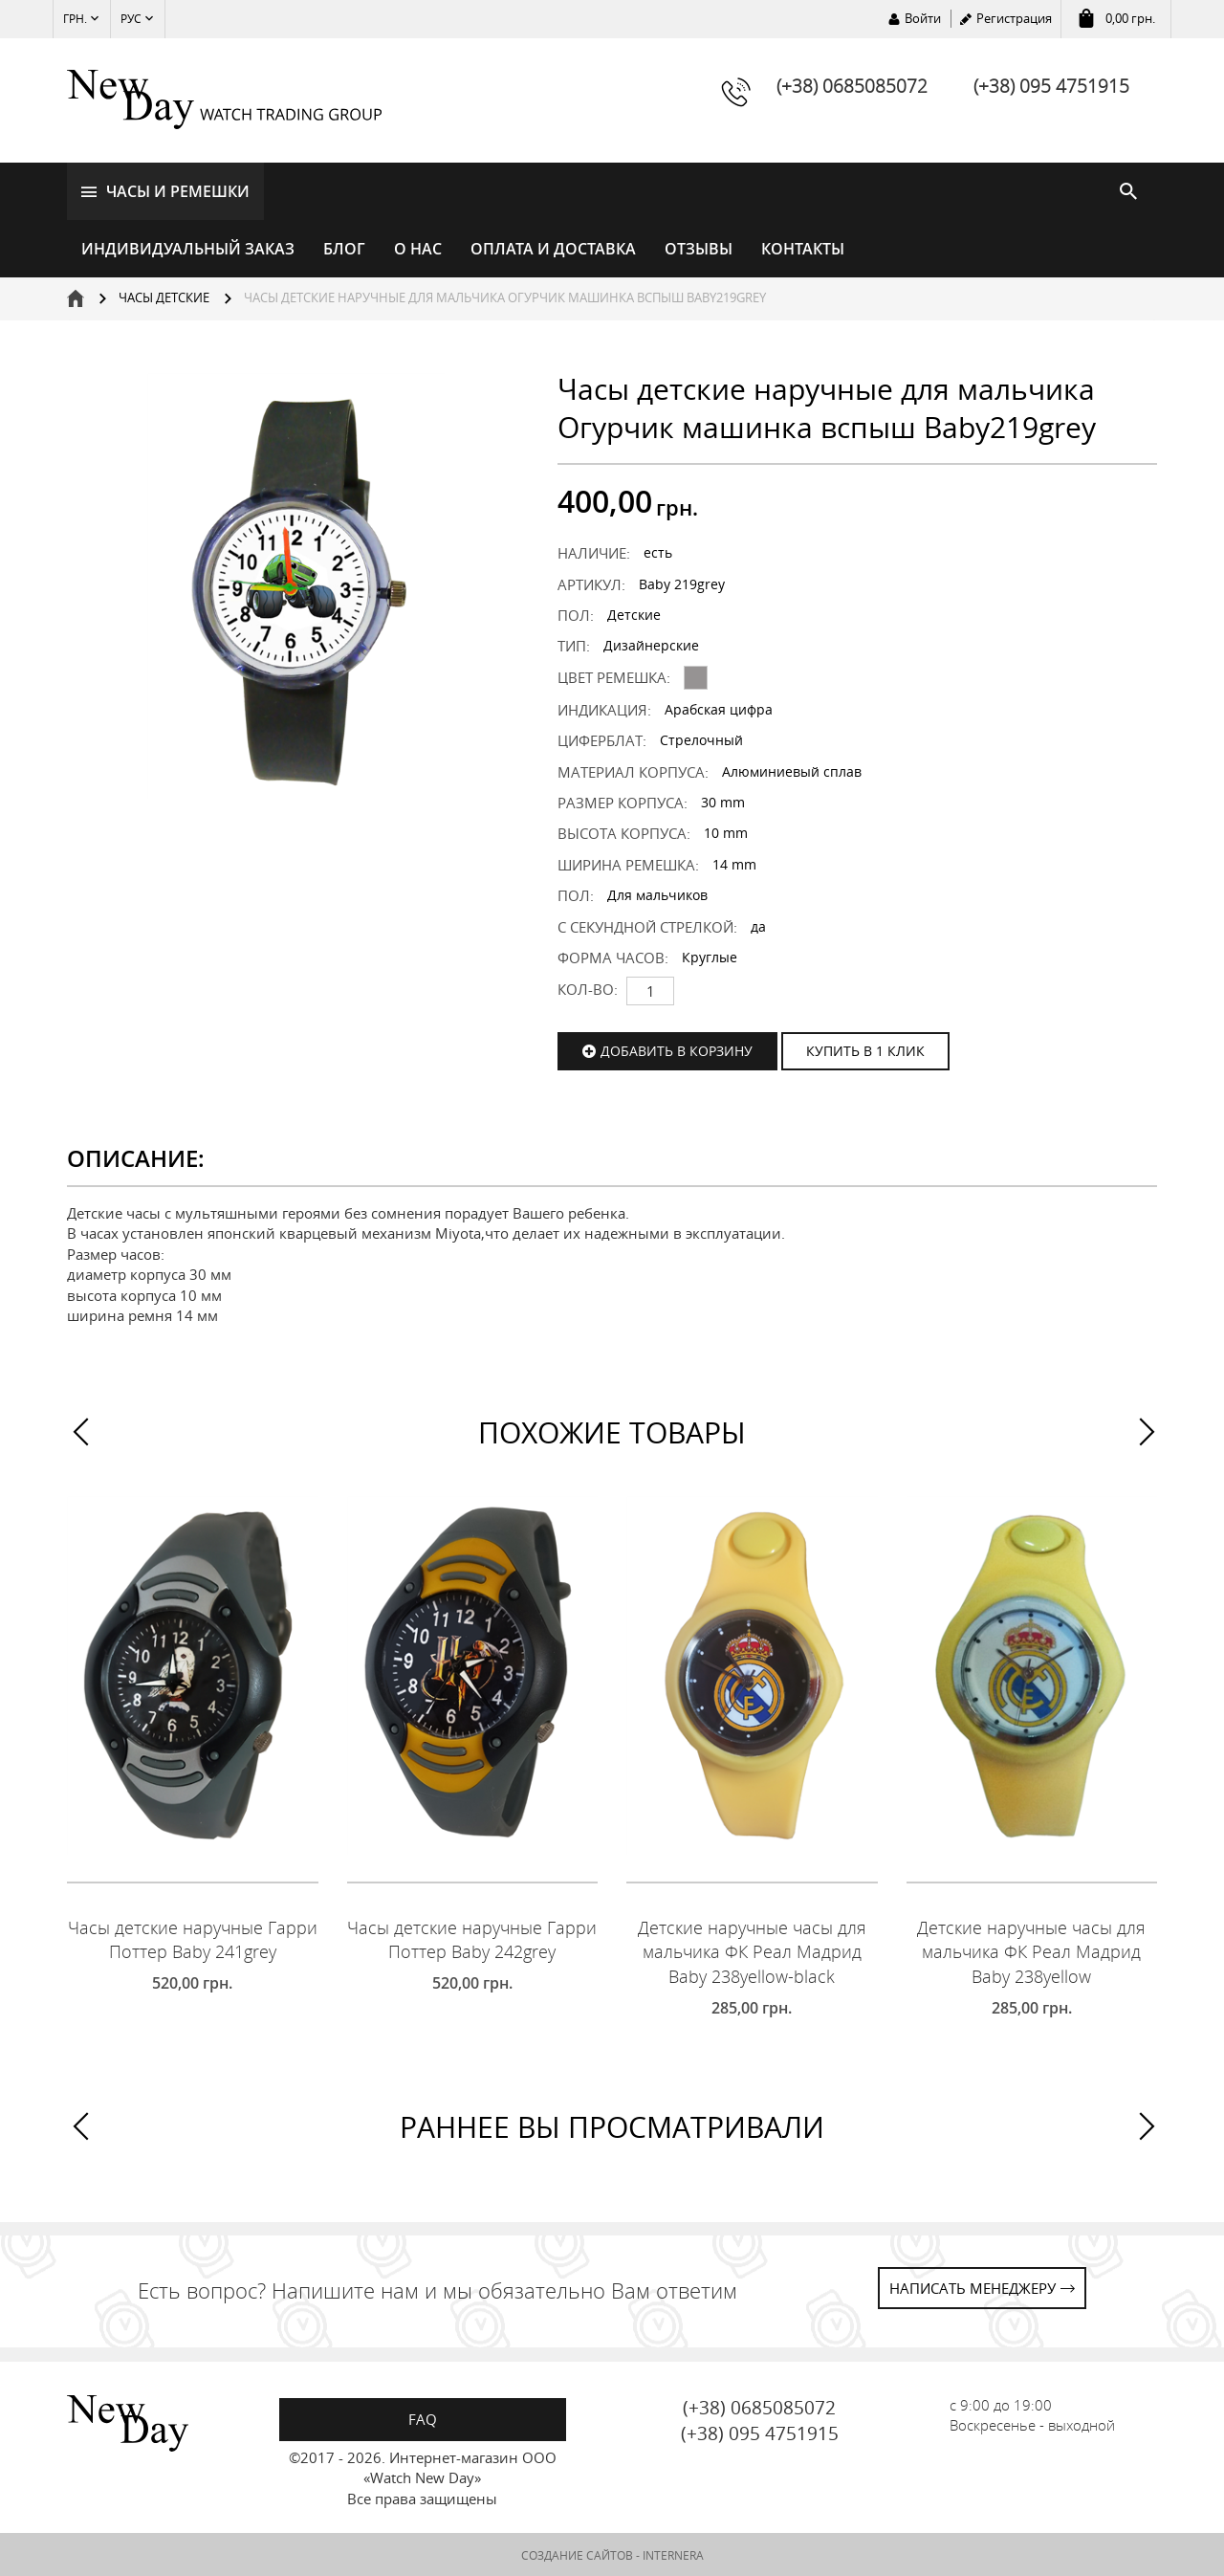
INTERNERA (673, 2554)
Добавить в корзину (677, 1049)
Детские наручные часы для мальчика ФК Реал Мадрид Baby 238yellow (1031, 1951)
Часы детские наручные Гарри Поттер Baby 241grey (192, 1939)
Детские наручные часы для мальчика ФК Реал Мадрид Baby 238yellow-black (752, 1951)
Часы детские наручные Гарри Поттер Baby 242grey (472, 1939)
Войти (923, 18)
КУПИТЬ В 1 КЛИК (865, 1049)
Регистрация (1014, 18)
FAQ (422, 2417)
